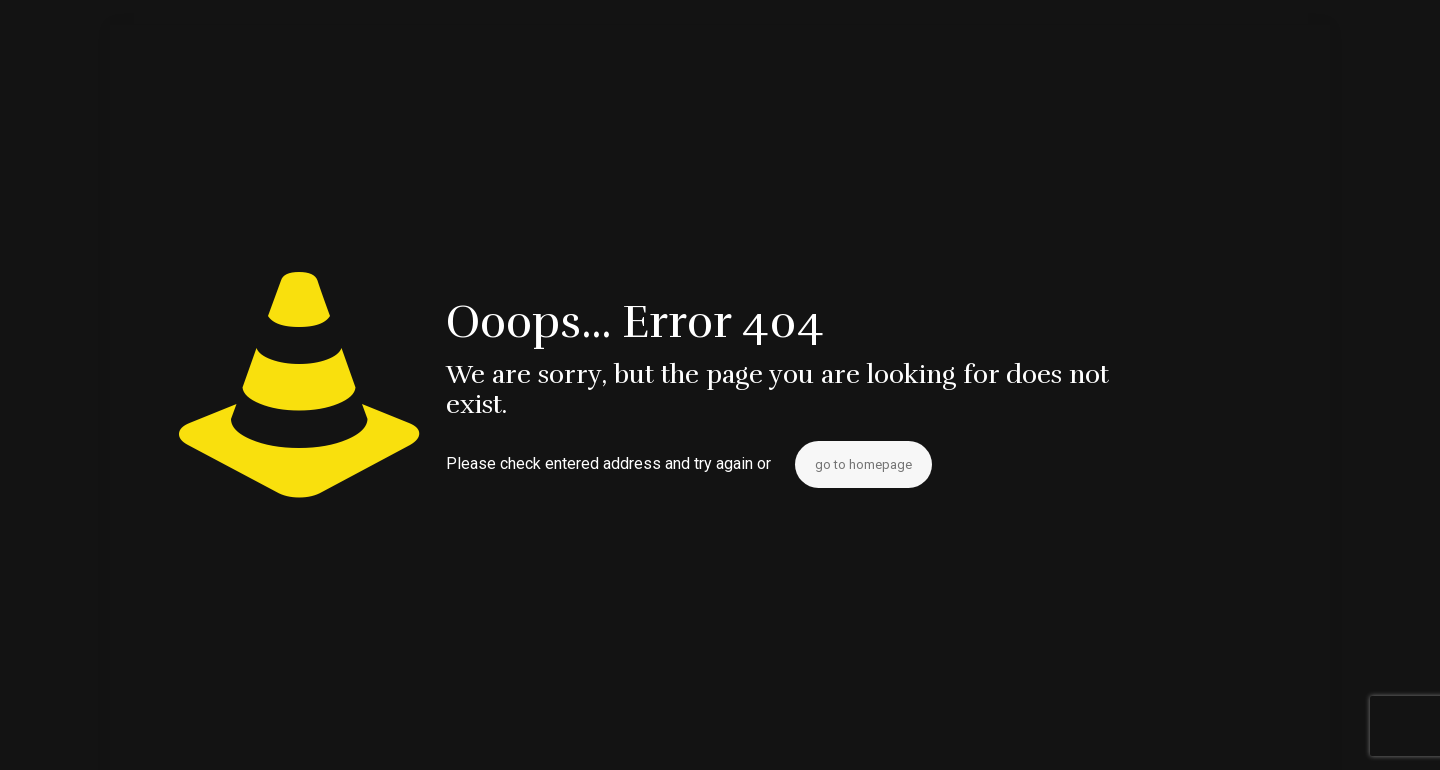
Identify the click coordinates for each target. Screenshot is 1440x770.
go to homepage (863, 464)
